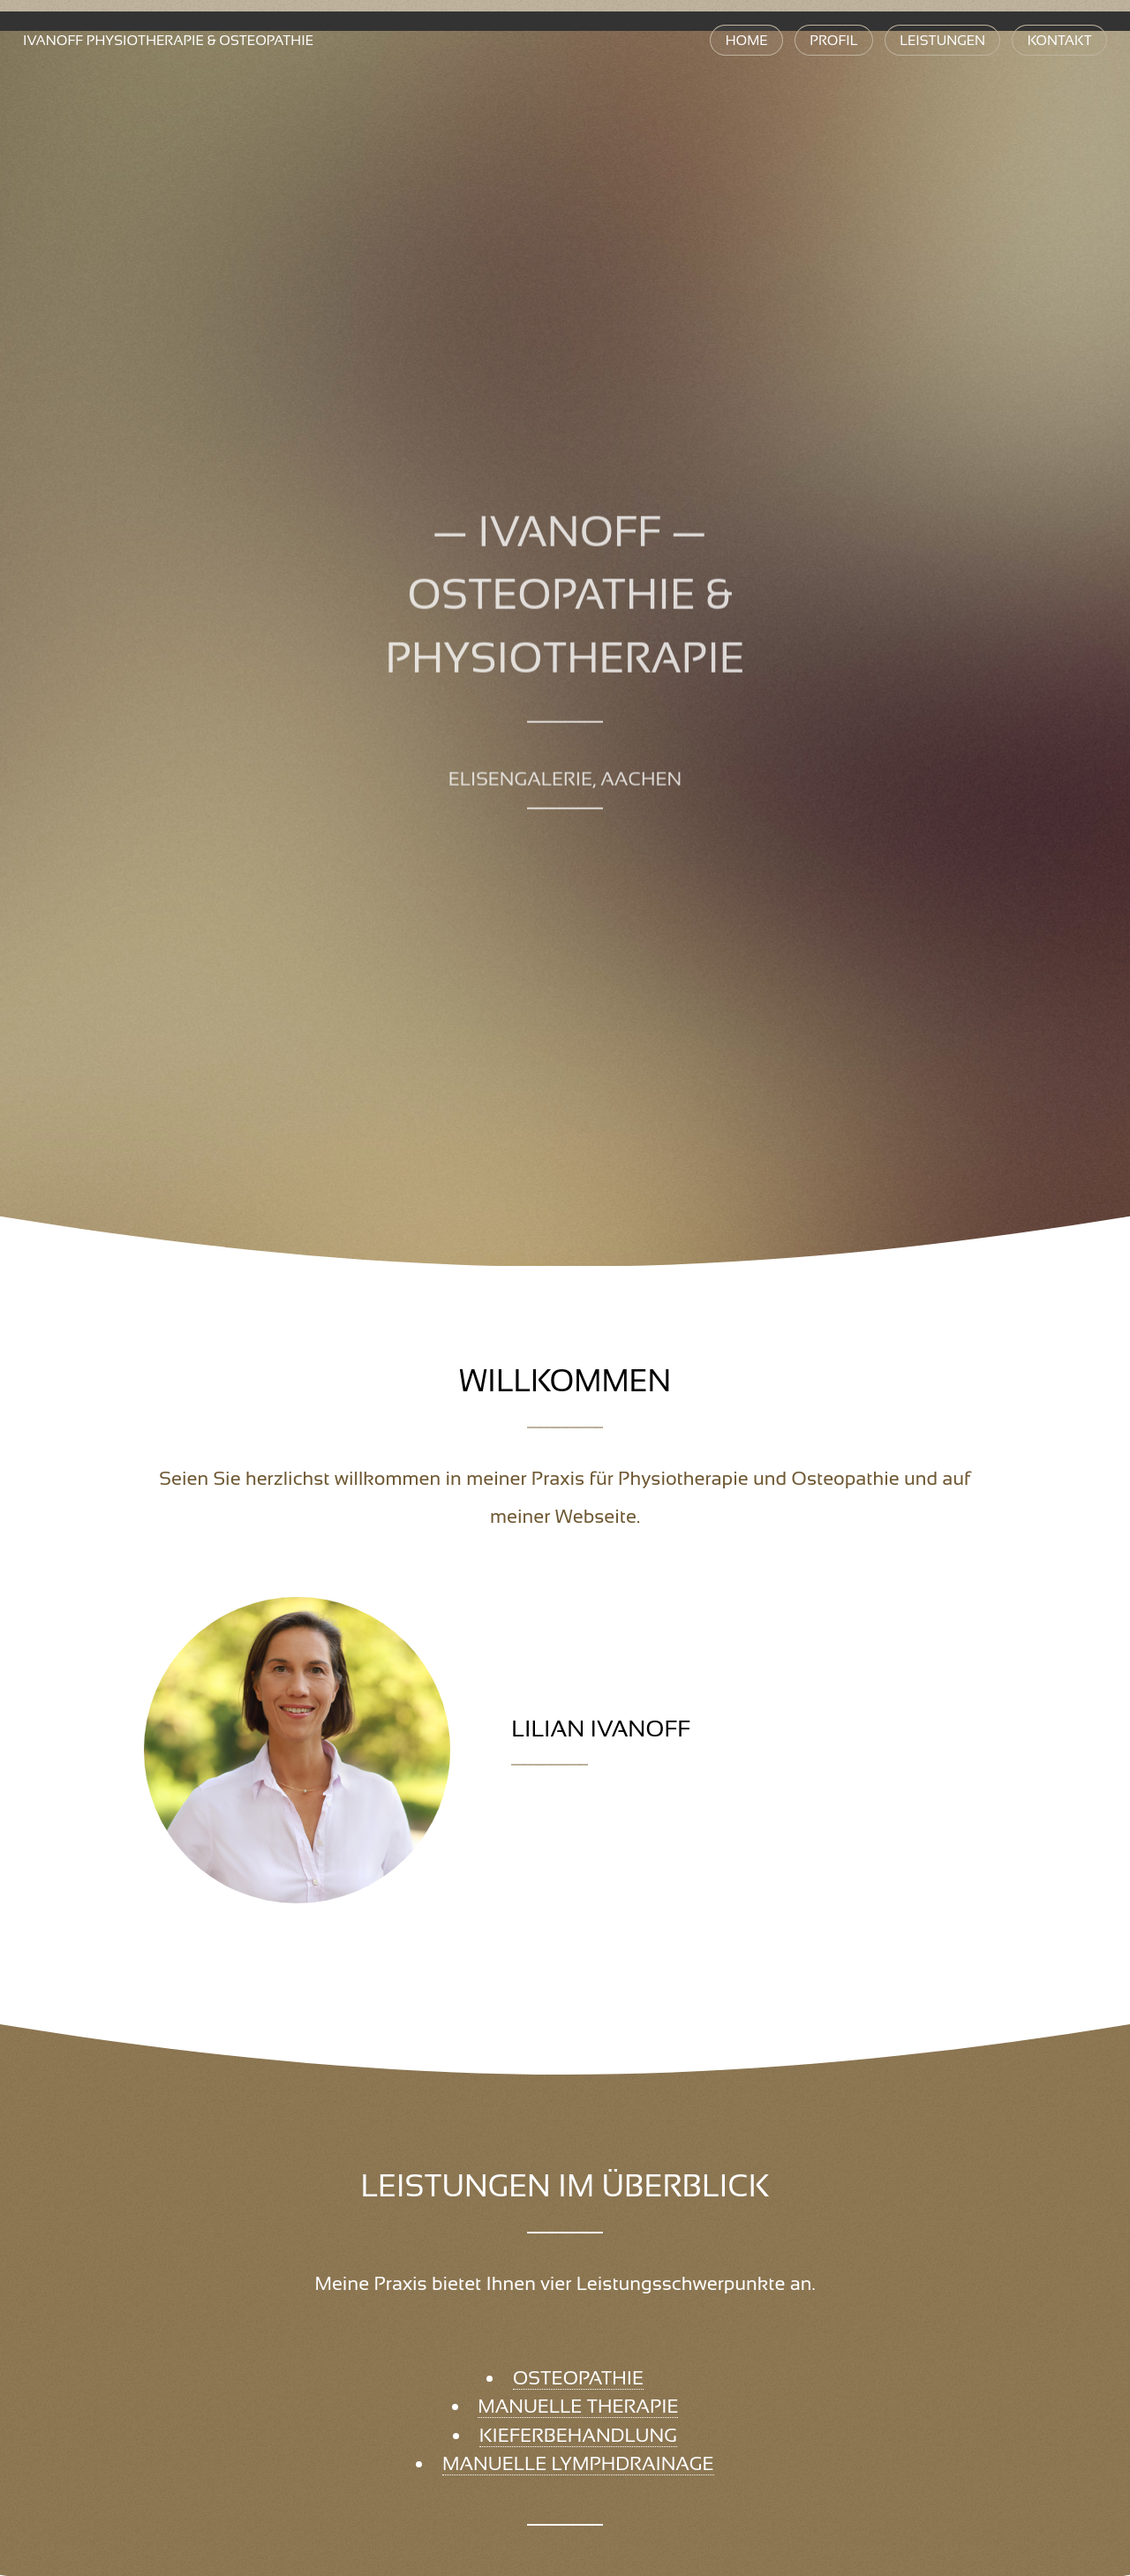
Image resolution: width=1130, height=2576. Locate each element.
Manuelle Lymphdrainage (577, 2463)
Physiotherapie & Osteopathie (168, 40)
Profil (833, 40)
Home (747, 40)
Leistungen (942, 40)
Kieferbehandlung (578, 2435)
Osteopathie (578, 2378)
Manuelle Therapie (578, 2406)
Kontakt (1060, 40)
